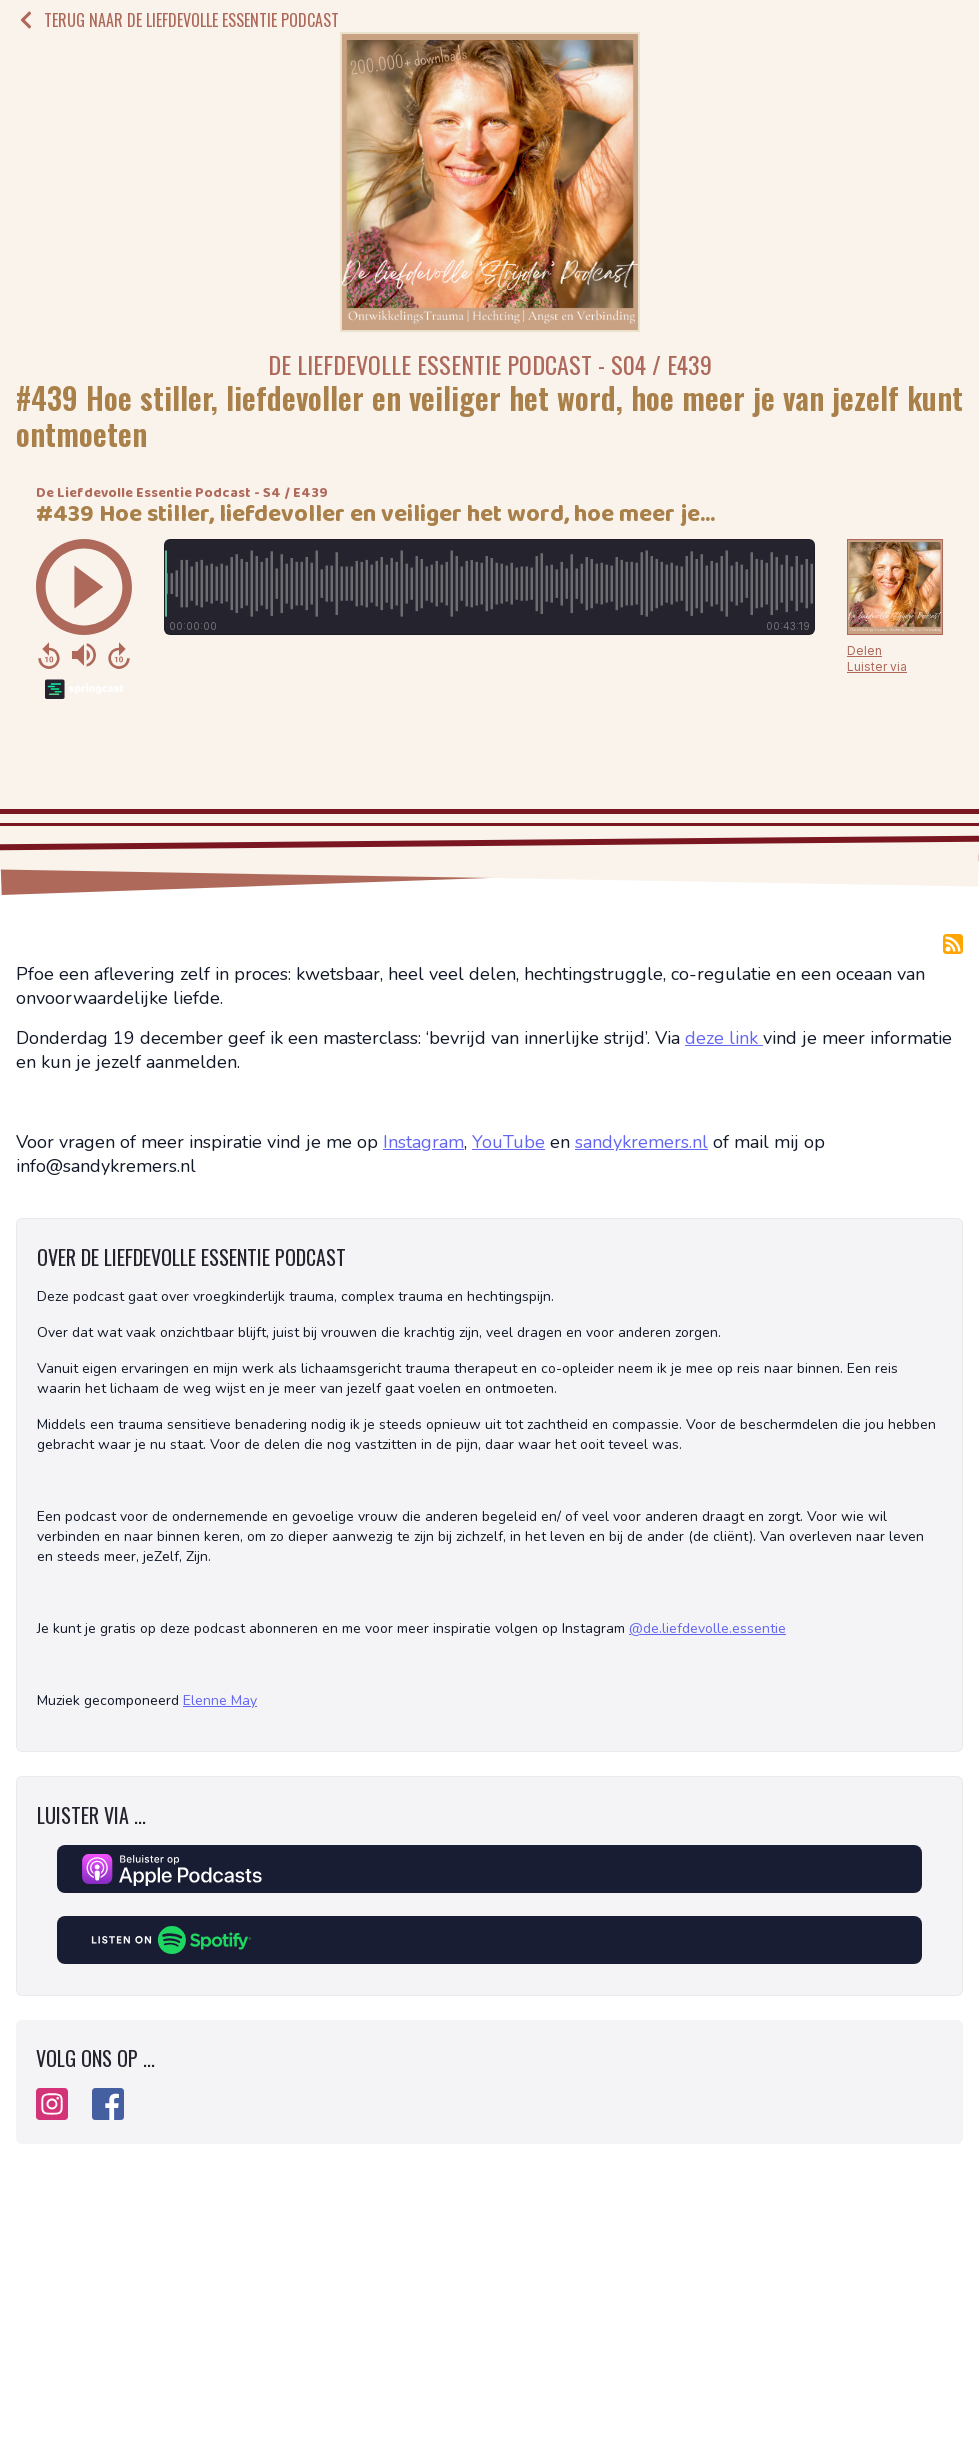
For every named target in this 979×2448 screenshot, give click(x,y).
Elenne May (220, 1700)
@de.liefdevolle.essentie (707, 1628)
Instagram (423, 1142)
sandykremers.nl (641, 1142)
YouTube (508, 1142)
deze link (724, 1038)
